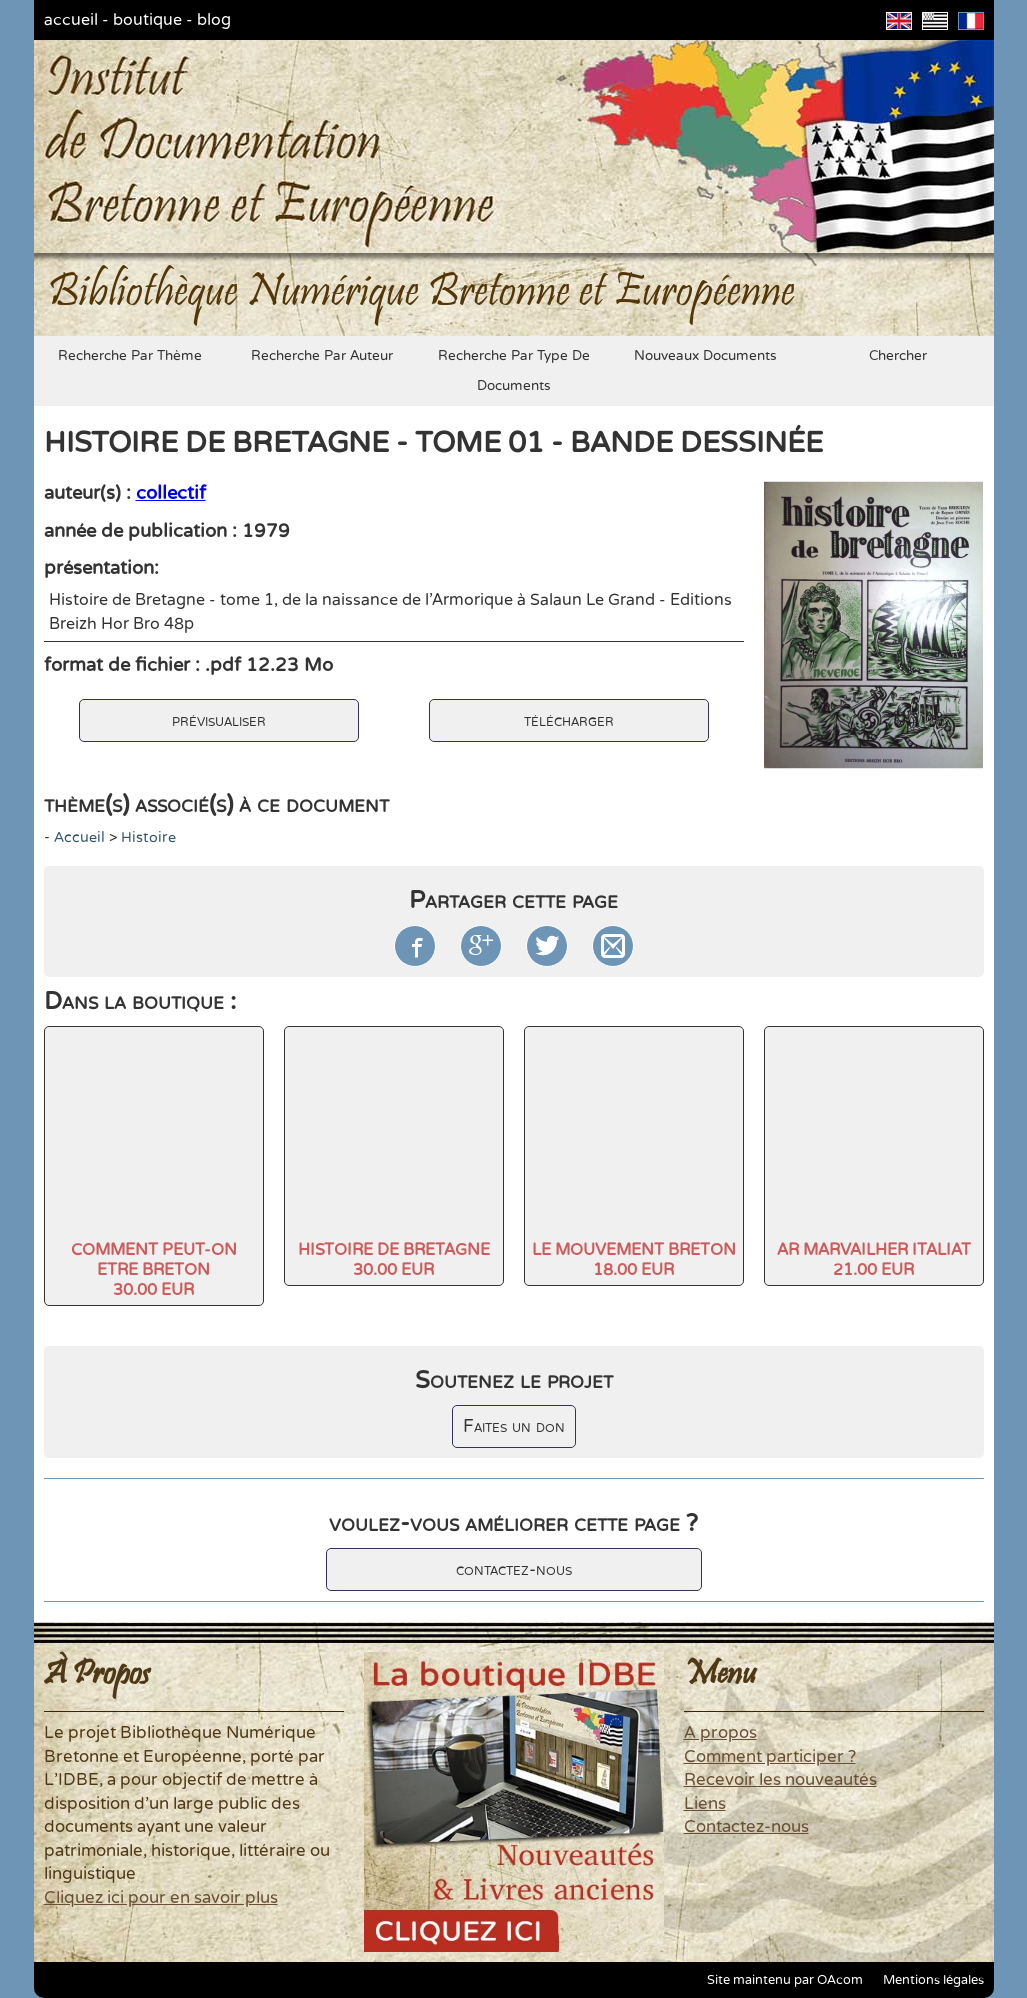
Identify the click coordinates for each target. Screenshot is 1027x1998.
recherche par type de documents (514, 371)
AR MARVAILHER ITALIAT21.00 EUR (874, 1260)
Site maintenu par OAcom (785, 1980)
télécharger (569, 720)
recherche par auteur (322, 356)
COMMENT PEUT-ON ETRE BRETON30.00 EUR (154, 1270)
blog (214, 20)
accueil (71, 20)
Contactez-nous (746, 1827)
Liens (705, 1804)
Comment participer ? (770, 1757)
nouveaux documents (705, 356)
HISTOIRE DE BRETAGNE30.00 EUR (394, 1260)
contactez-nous (514, 1569)
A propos (720, 1733)
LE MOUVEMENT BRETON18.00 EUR (634, 1260)
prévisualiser (219, 720)
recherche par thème (130, 356)
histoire (148, 837)
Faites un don (514, 1426)
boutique (147, 20)
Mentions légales (933, 1980)
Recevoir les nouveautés (780, 1780)
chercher (898, 356)
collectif (171, 493)
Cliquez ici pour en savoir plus (161, 1898)
